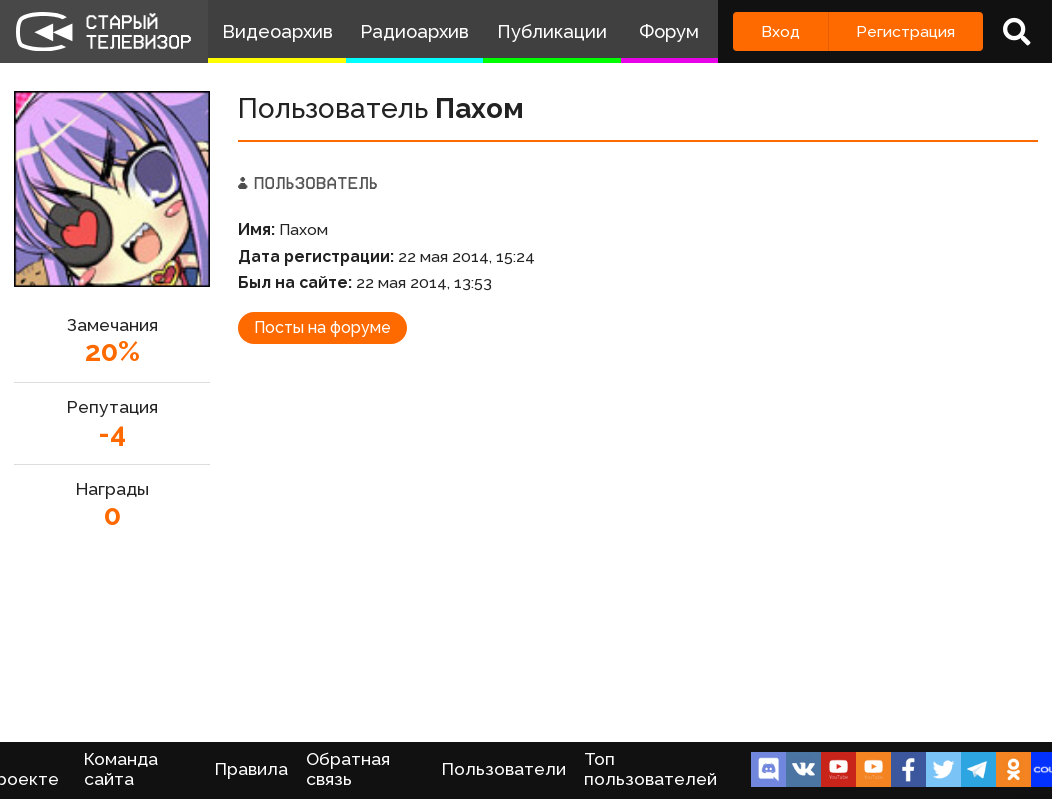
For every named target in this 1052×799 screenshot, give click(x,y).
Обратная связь (348, 769)
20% (112, 351)
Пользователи (504, 769)
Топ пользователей (650, 769)
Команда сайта (121, 769)
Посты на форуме (322, 327)
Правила (251, 769)
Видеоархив (277, 31)
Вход (780, 31)
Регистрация (905, 31)
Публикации (552, 31)
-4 (112, 433)
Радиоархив (414, 31)
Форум (669, 31)
